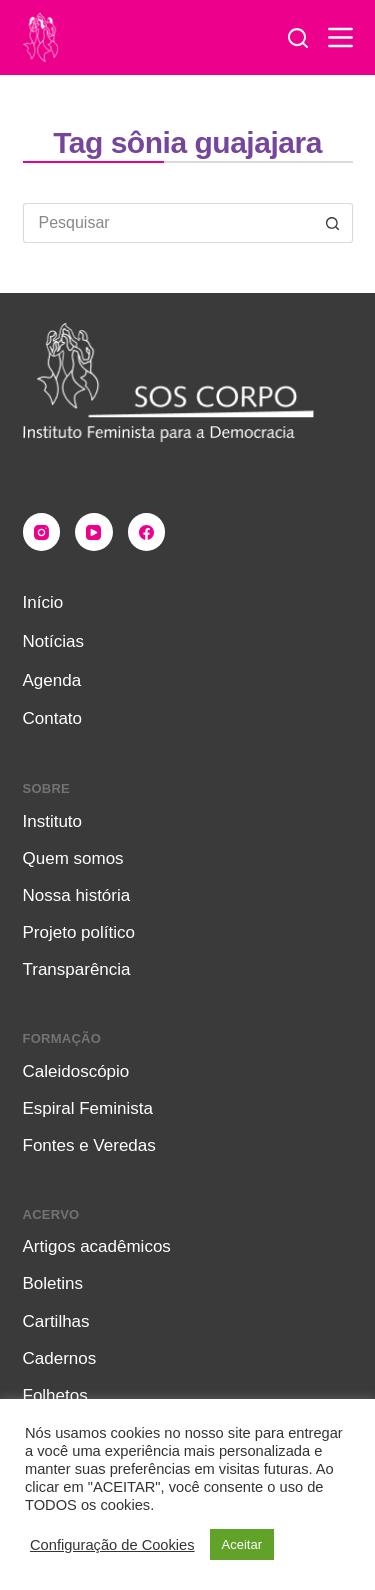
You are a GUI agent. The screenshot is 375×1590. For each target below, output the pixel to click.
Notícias (53, 641)
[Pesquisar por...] (168, 223)
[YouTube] (94, 532)
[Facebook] (147, 532)
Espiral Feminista (88, 1108)
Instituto (53, 821)
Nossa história (77, 895)
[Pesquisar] (298, 38)
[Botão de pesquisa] (333, 223)
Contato (53, 718)
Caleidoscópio (76, 1071)
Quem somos (73, 858)
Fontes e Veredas (89, 1145)
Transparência (77, 969)
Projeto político (79, 932)
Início (43, 602)
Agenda (52, 680)
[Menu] (340, 37)
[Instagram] (42, 532)
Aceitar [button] (242, 1544)
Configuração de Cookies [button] (112, 1545)
